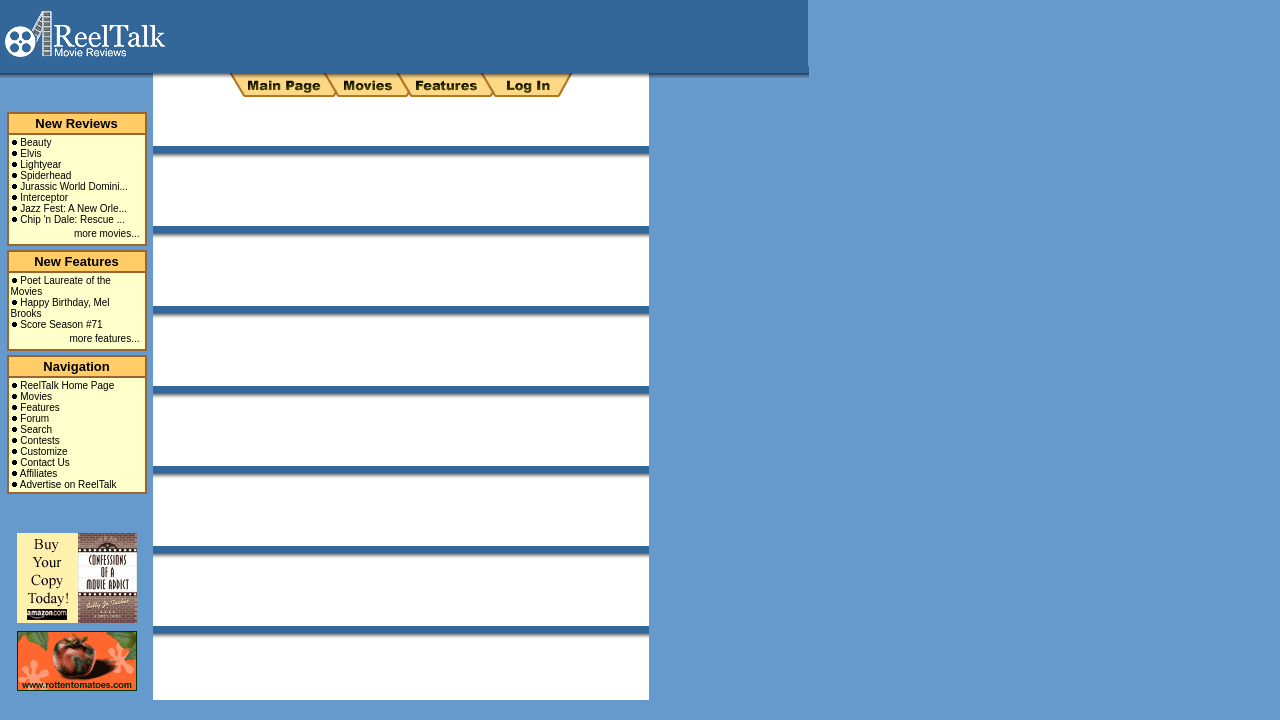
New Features (76, 261)
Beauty (35, 142)
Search (36, 429)
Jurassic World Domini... (74, 186)
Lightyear (40, 164)
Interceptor (44, 197)
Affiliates (39, 473)
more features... (104, 338)
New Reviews (76, 123)
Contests (39, 440)
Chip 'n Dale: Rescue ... (72, 219)
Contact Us (44, 462)
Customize (43, 451)
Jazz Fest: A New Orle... (73, 208)
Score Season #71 (61, 324)
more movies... (107, 233)
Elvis (30, 153)
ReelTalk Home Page (67, 385)
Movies (36, 396)
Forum (34, 418)
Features (39, 407)
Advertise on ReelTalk (68, 484)
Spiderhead (45, 175)
